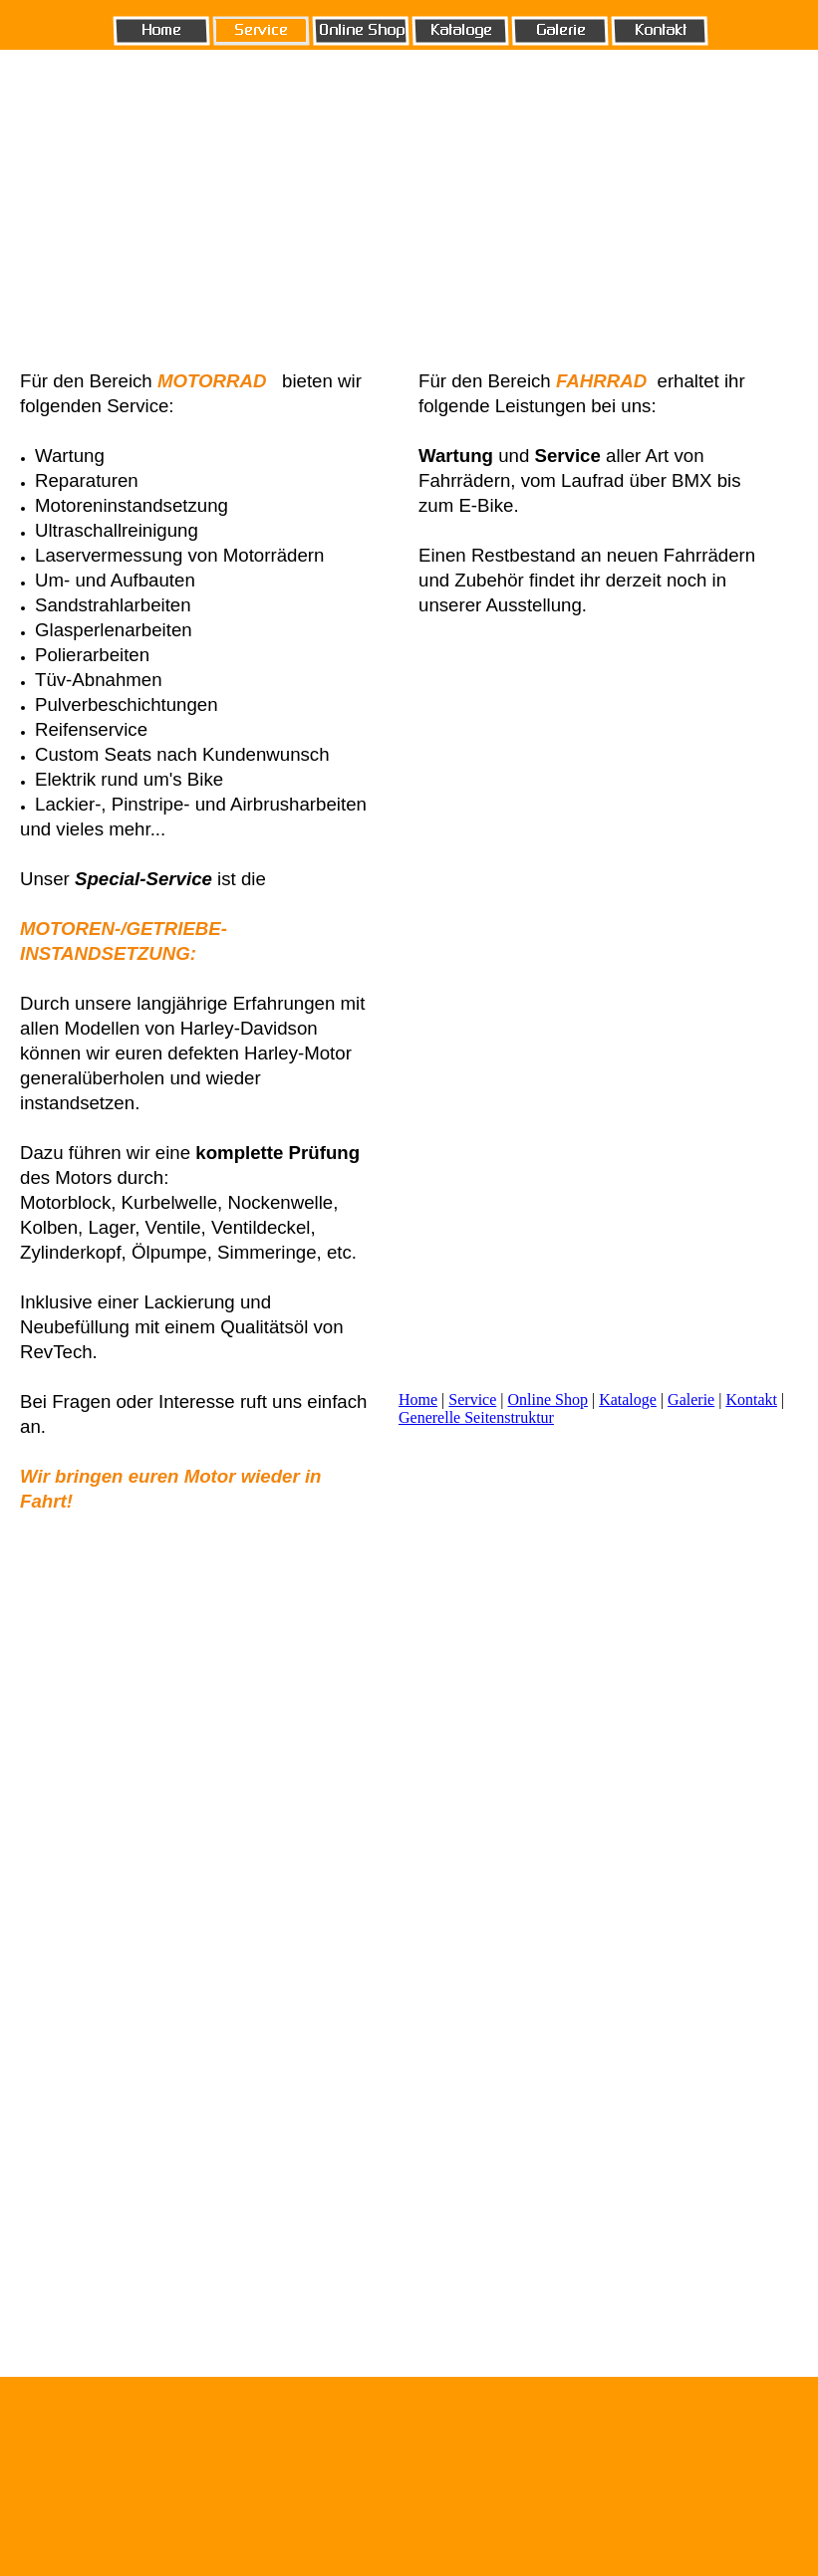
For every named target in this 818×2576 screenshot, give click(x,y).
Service (472, 1399)
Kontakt (751, 1399)
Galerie (691, 1399)
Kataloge (628, 1399)
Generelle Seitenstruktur (476, 1417)
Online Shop (548, 1399)
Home (418, 1399)
